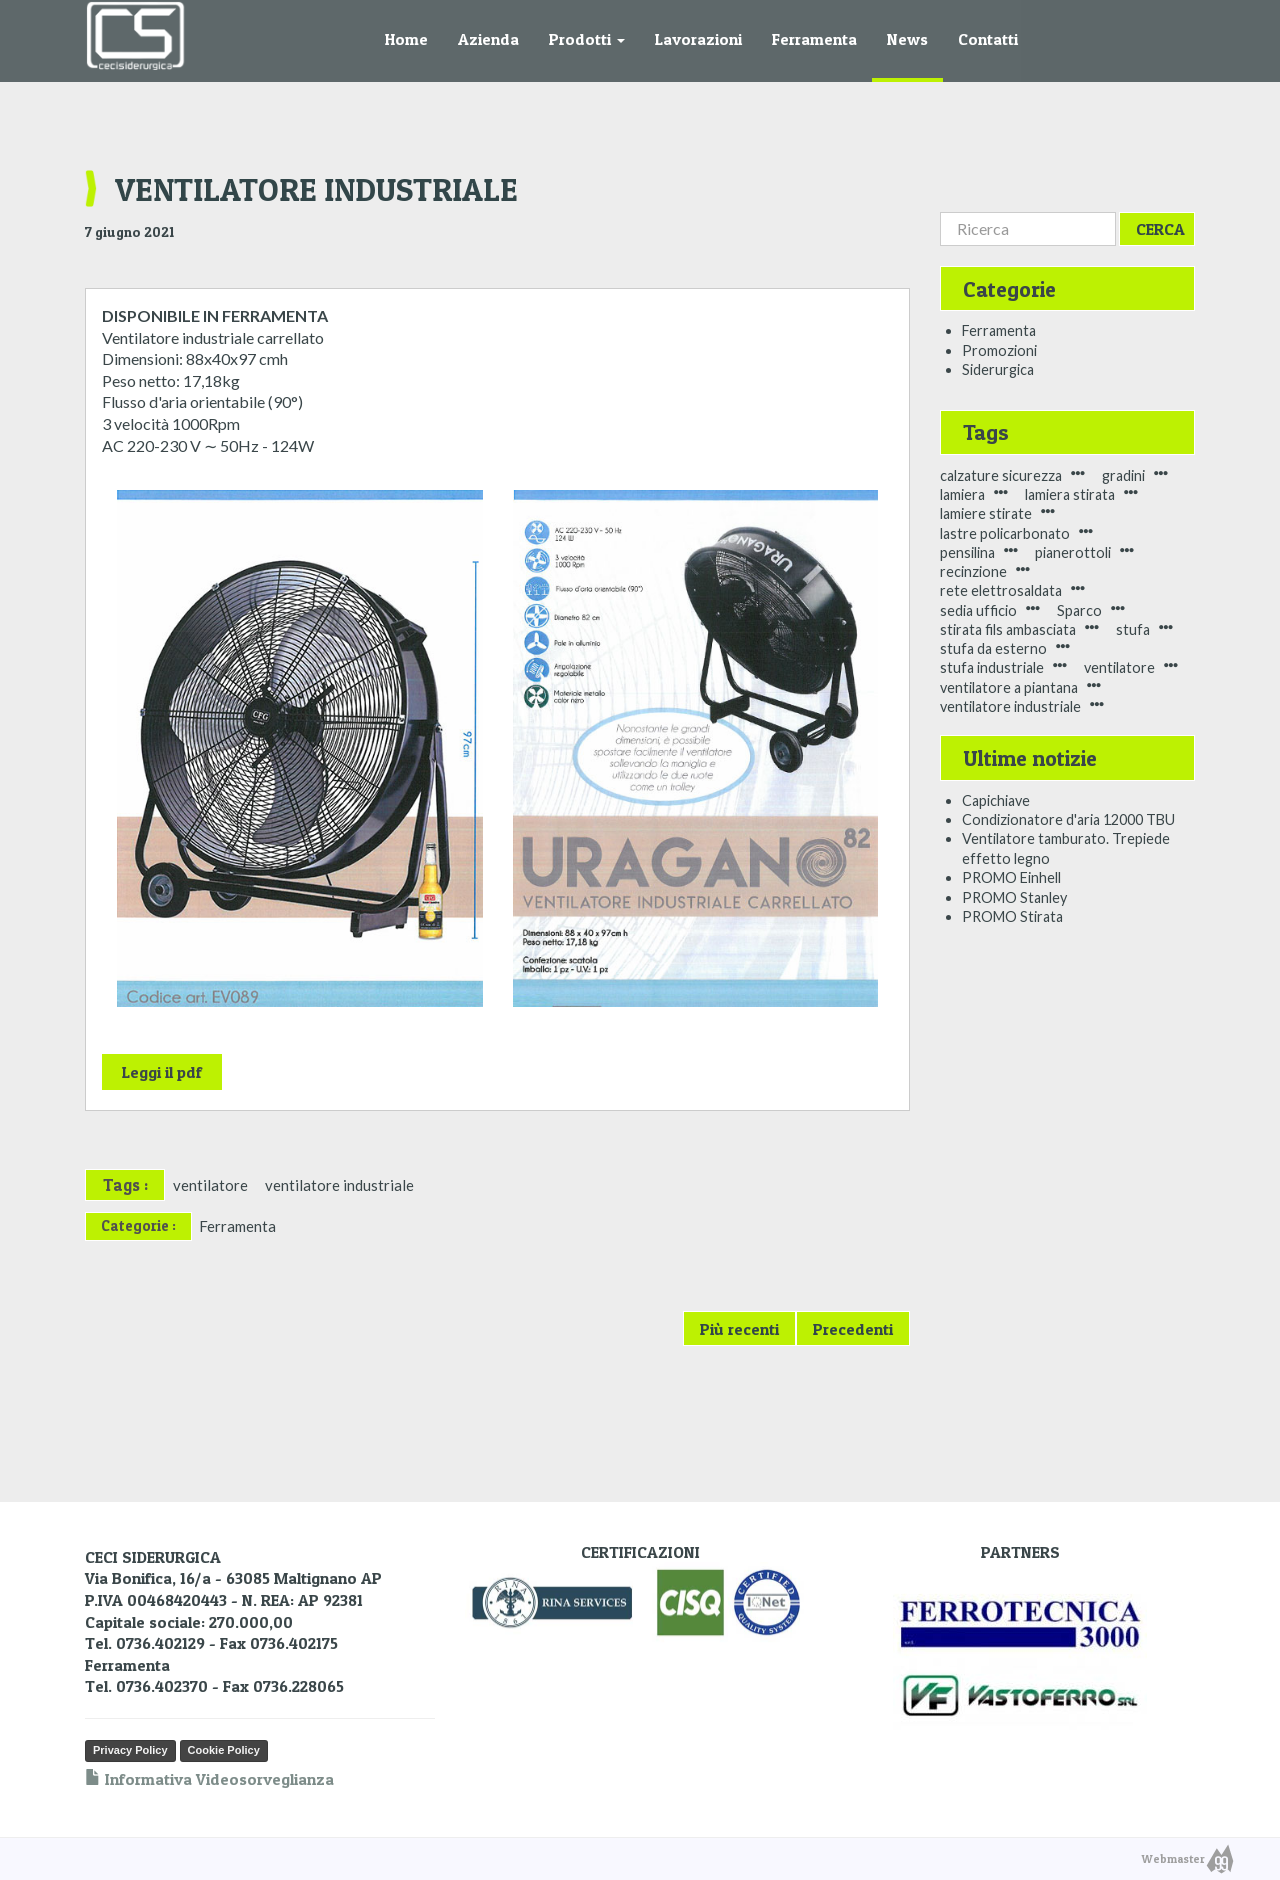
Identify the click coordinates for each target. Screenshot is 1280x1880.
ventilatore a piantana (1009, 687)
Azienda (488, 39)
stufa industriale (992, 667)
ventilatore (210, 1185)
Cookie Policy (224, 1750)
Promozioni (999, 350)
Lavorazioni (698, 39)
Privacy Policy (130, 1750)
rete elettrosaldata (1001, 590)
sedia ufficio (978, 610)
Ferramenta (814, 39)
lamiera (962, 494)
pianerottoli (1073, 552)
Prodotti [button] (587, 39)
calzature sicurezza (1001, 475)
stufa (1133, 629)
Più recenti (739, 1329)
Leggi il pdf (162, 1072)
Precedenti (853, 1329)
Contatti (988, 39)
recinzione (973, 571)
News (907, 39)
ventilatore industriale (339, 1185)
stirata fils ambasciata (1008, 629)
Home (406, 39)
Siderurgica (998, 369)
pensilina (967, 552)
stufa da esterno (993, 648)
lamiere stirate (986, 513)
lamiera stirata (1070, 494)
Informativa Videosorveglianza (209, 1779)
